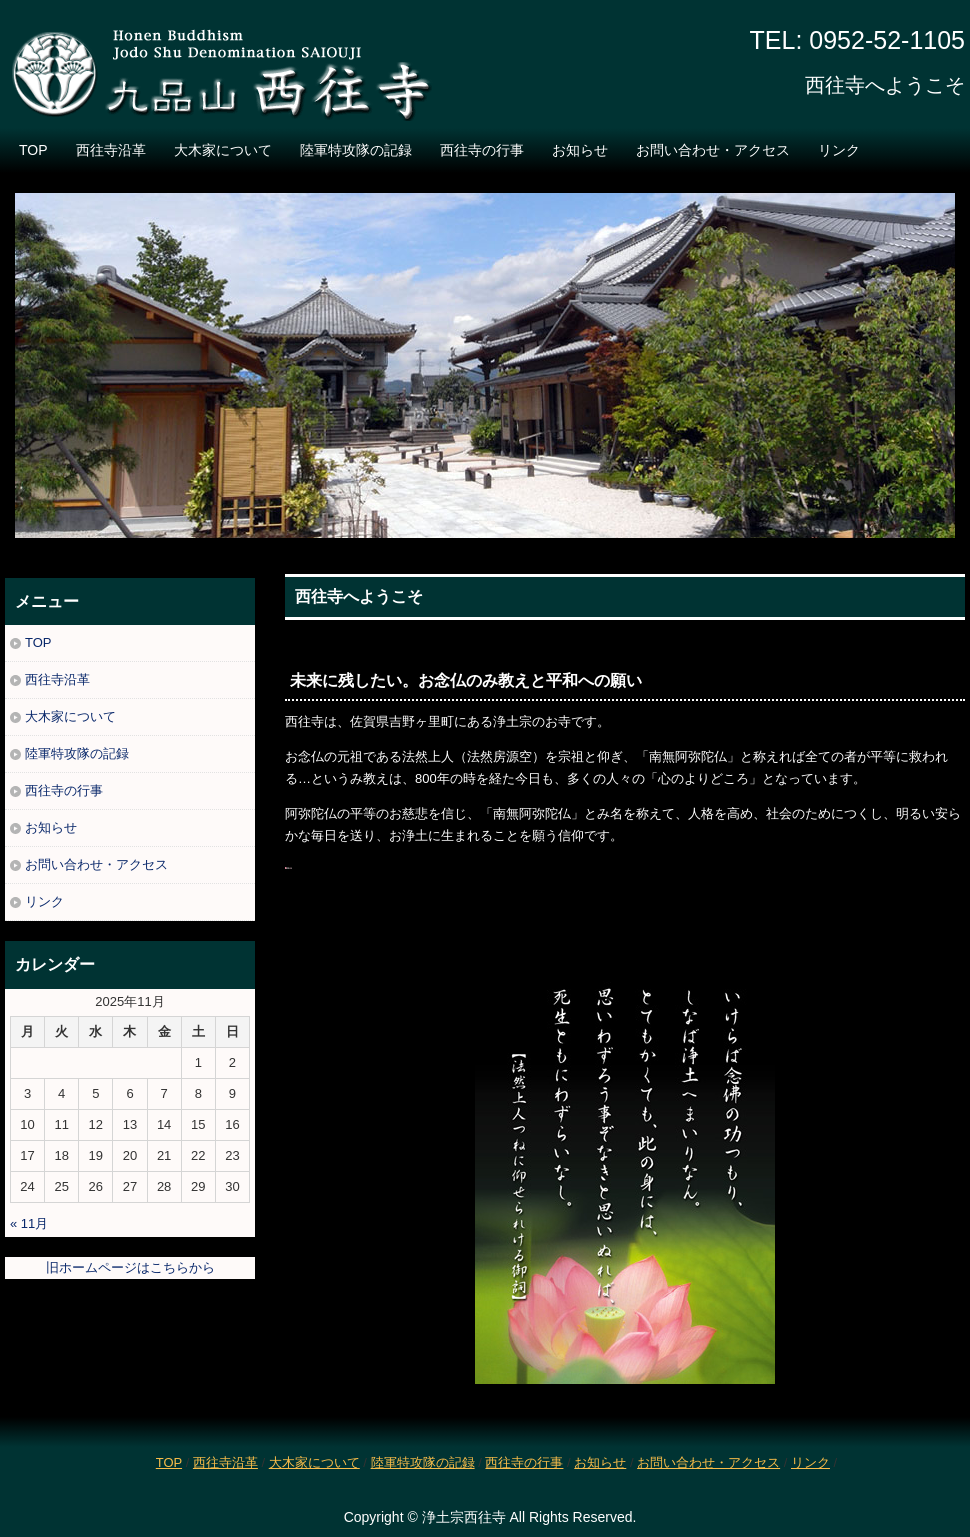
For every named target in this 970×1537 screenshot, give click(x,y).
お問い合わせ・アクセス (713, 150)
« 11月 (29, 1223)
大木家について (223, 150)
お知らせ (580, 150)
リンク (839, 150)
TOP (33, 150)
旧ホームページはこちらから (130, 1267)
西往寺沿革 (111, 150)
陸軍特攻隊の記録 (356, 150)
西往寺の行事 (482, 150)
